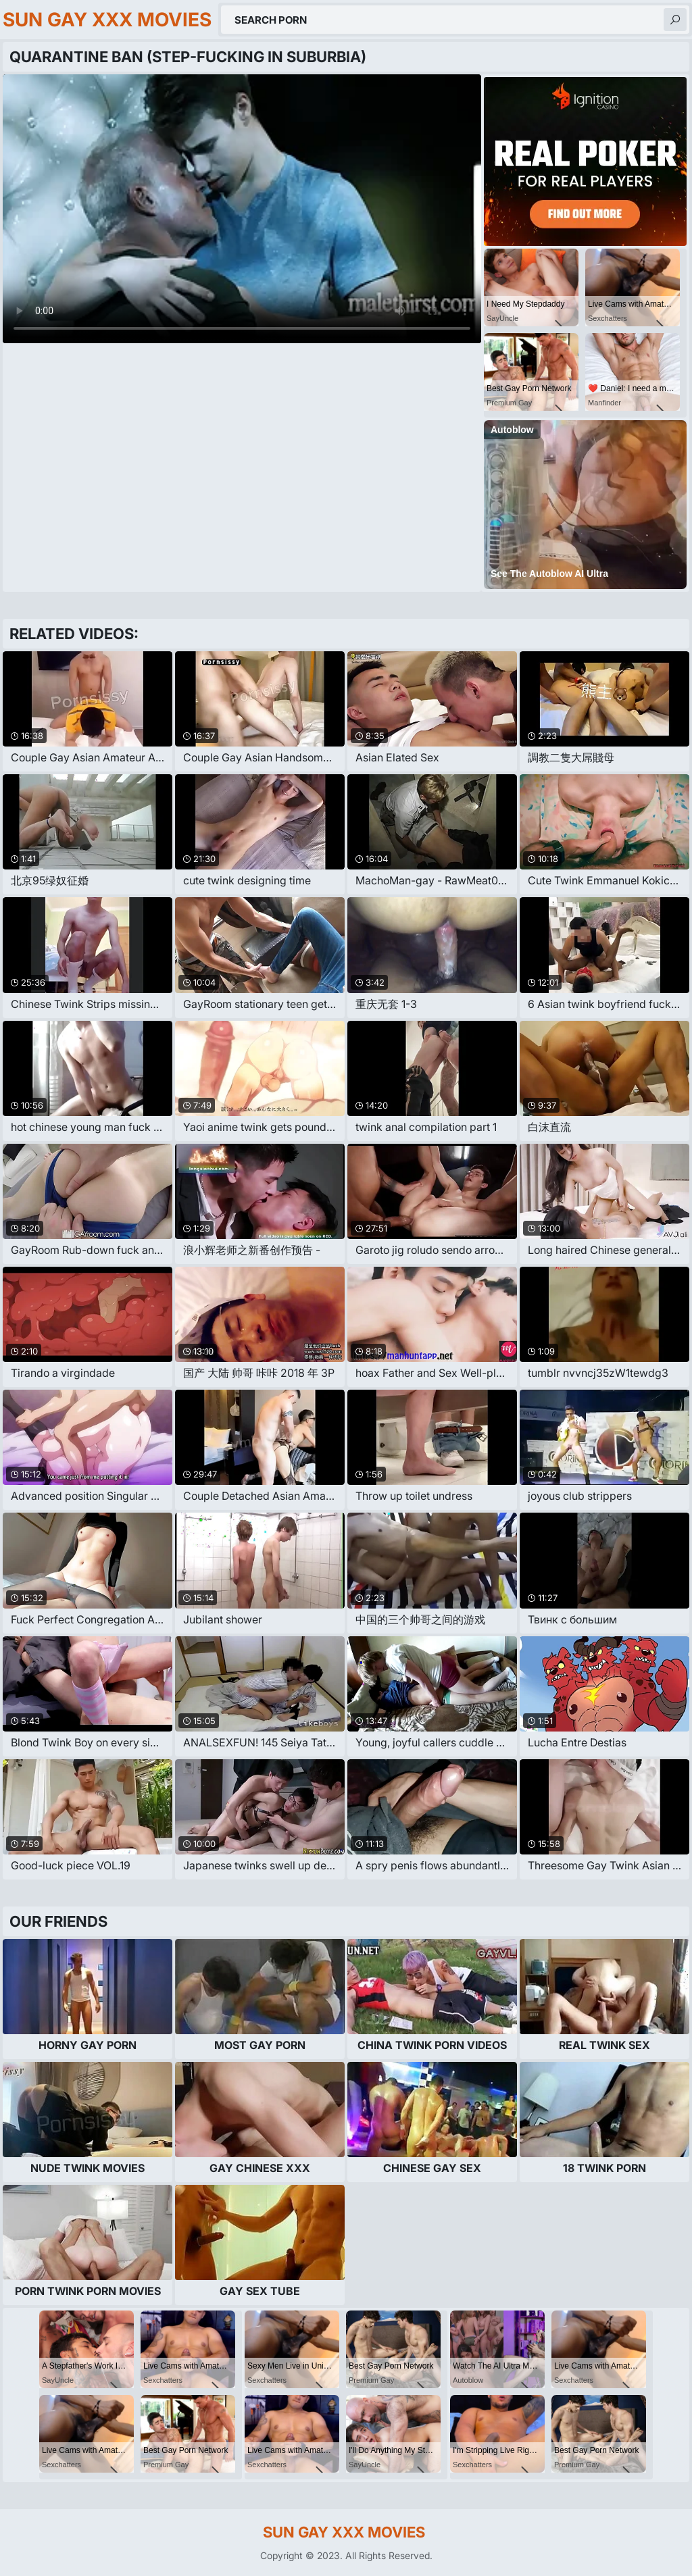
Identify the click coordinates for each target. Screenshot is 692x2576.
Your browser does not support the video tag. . (242, 208)
